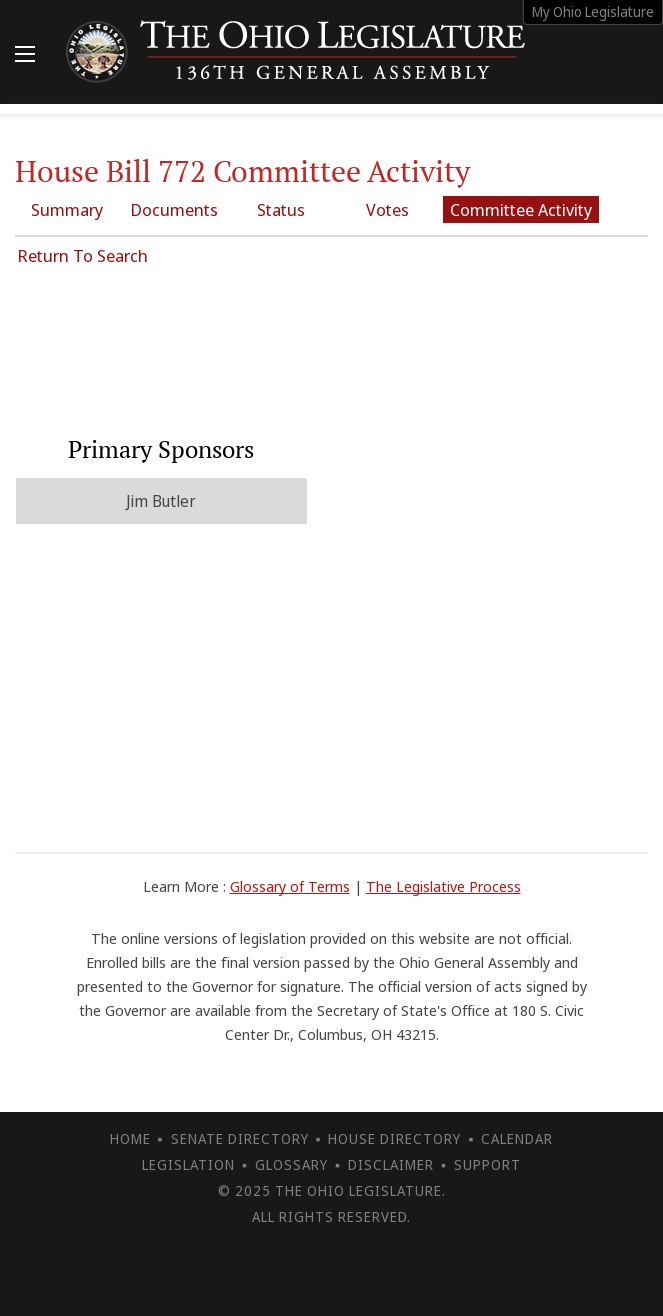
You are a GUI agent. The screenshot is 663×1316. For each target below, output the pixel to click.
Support (487, 1164)
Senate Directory (240, 1138)
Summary (67, 209)
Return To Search (82, 255)
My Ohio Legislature (593, 11)
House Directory (394, 1138)
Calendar (517, 1138)
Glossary (291, 1164)
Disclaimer (391, 1164)
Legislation (188, 1164)
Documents (174, 209)
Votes (387, 209)
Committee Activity (521, 209)
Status (281, 209)
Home (130, 1138)
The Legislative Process (443, 886)
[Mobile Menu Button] (25, 56)
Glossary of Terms (290, 886)
